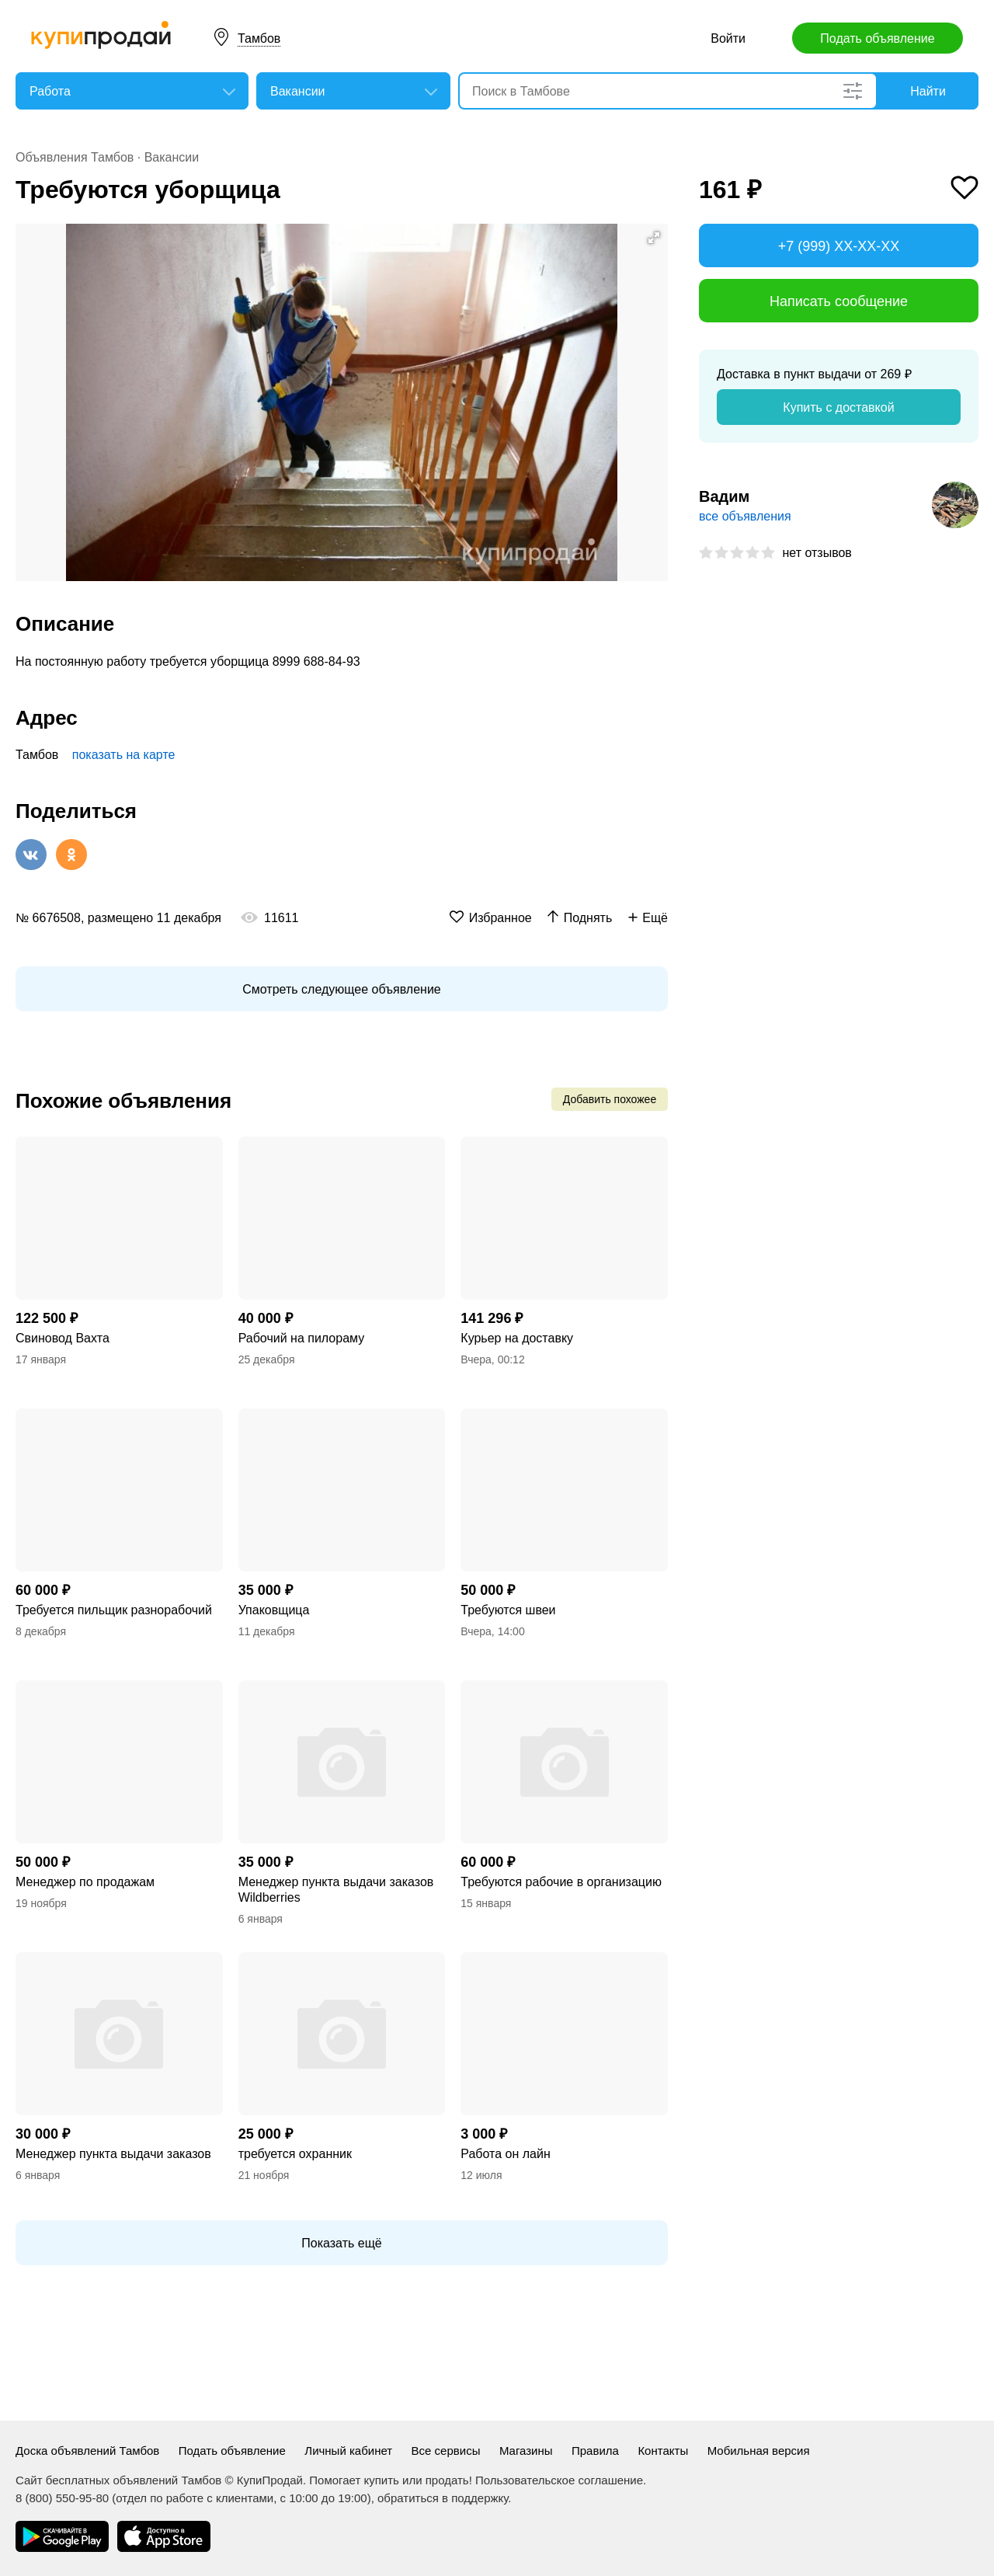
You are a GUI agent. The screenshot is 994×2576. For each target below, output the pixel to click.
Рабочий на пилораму (301, 1338)
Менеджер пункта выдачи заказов (113, 2153)
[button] (653, 237)
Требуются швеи (508, 1610)
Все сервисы (446, 2450)
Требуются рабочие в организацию (561, 1881)
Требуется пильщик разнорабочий (114, 1610)
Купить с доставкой (838, 407)
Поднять (588, 917)
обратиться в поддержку (442, 2498)
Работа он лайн (505, 2153)
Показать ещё (341, 2243)
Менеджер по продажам (85, 1881)
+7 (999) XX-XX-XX (839, 246)
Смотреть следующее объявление (341, 989)
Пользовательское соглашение (559, 2480)
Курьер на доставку (517, 1338)
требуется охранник (295, 2153)
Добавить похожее (609, 1099)
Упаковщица (274, 1610)
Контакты (663, 2450)
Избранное (500, 917)
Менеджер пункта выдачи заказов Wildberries (336, 1889)
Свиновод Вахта (62, 1338)
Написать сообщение (839, 301)
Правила (595, 2450)
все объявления (745, 516)
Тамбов (259, 38)
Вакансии (172, 157)
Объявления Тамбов (75, 157)
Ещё (655, 917)
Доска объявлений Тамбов (87, 2450)
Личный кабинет (348, 2450)
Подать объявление (877, 38)
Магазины (526, 2450)
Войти (728, 38)
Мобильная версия (758, 2450)
